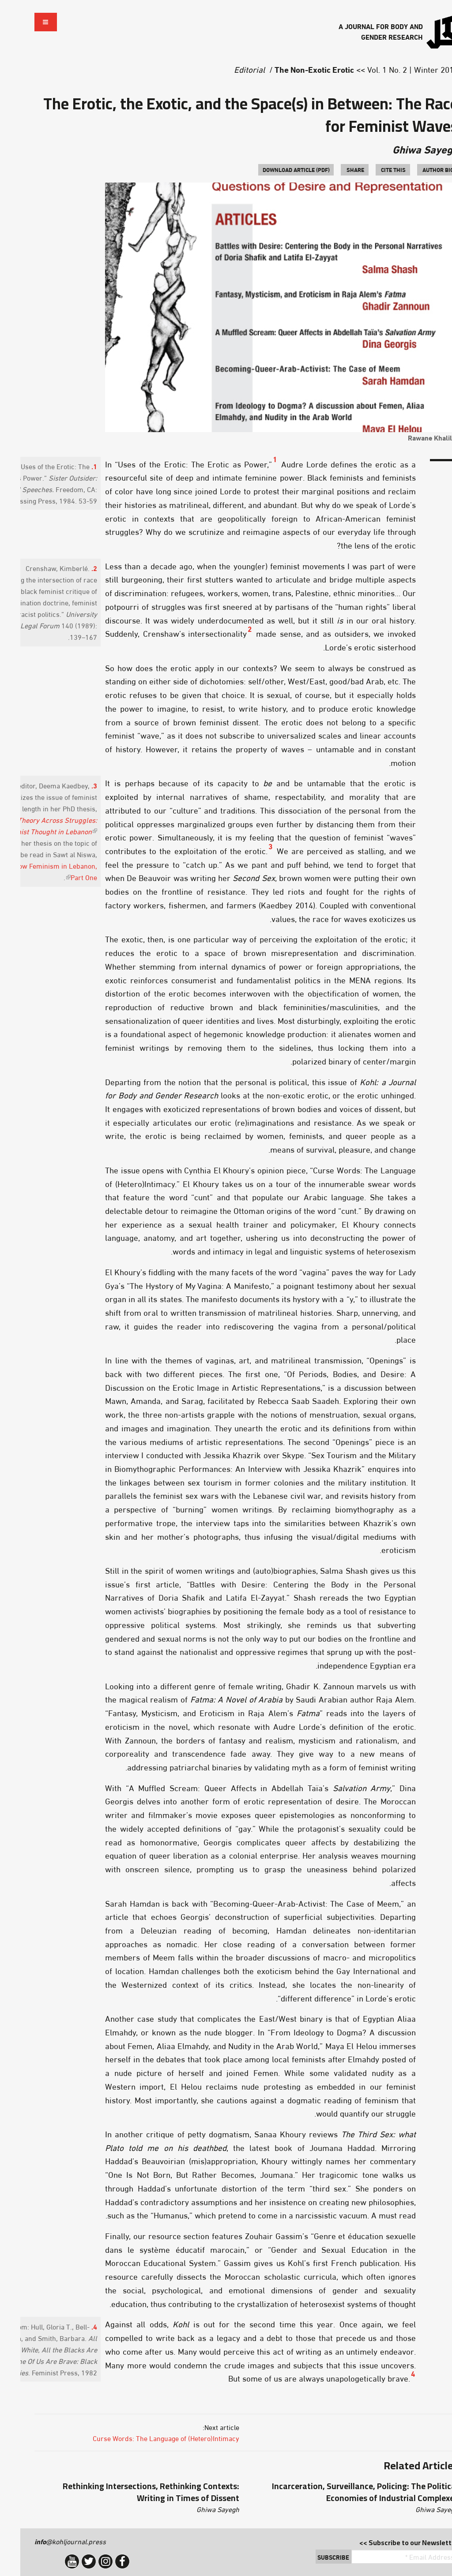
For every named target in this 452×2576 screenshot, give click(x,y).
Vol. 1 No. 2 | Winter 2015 (392, 68)
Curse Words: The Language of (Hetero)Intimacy (145, 2438)
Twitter (68, 2561)
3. (74, 785)
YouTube (51, 2561)
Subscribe (313, 2557)
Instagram (85, 2561)
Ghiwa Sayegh (405, 148)
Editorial (229, 68)
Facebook (101, 2561)
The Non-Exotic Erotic (294, 69)
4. (74, 2326)
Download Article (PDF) (275, 169)
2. (74, 567)
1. (74, 465)
